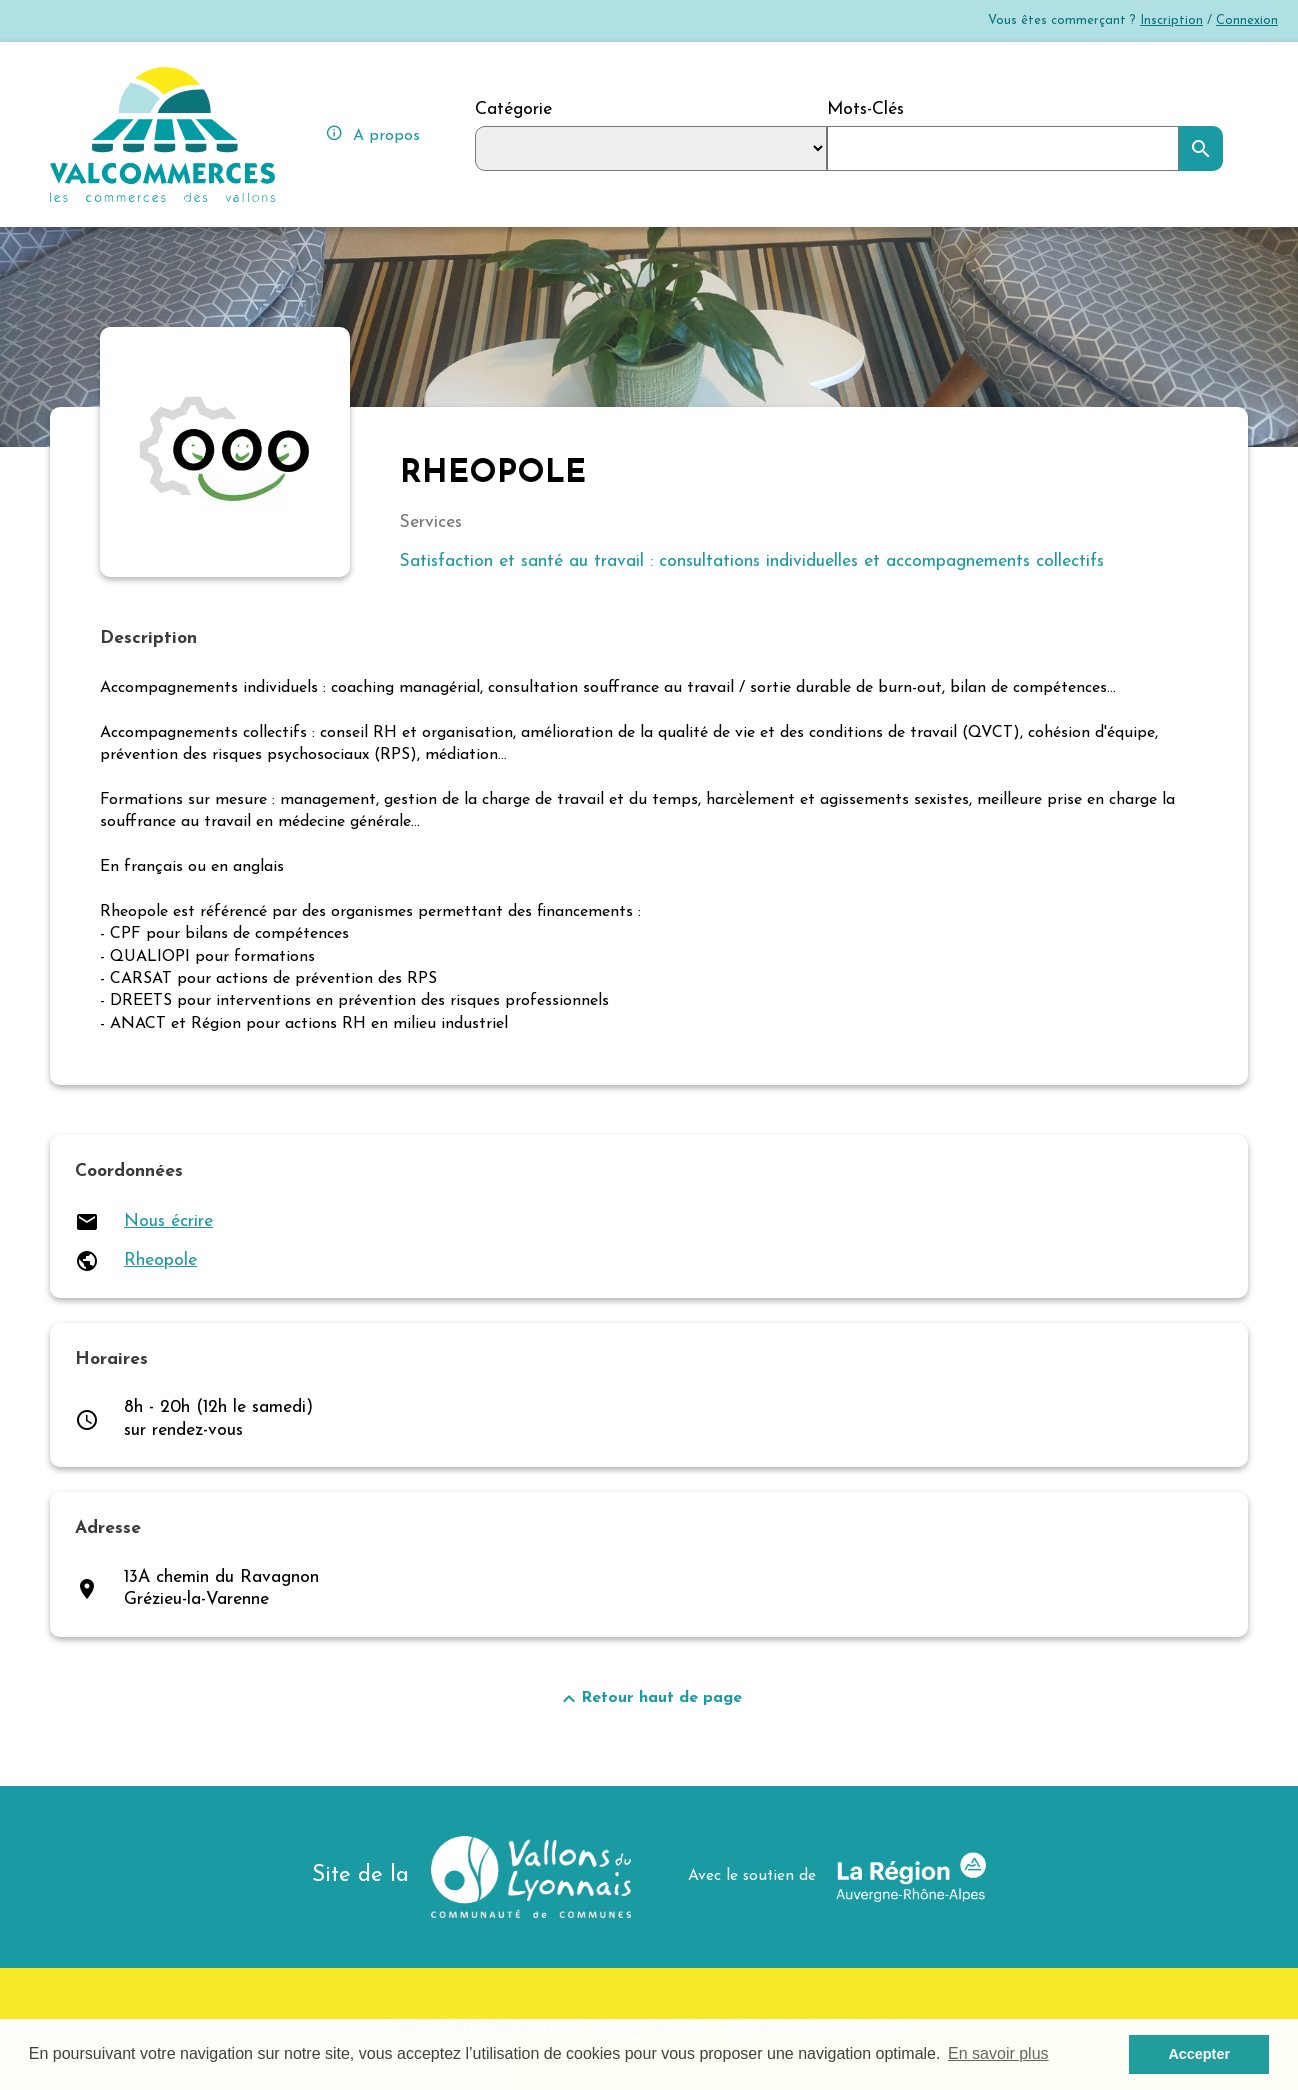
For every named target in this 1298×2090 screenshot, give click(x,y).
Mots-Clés (865, 109)
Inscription (1171, 20)
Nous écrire (168, 1221)
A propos (372, 133)
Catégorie (513, 109)
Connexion (1247, 20)
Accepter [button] (1199, 2054)
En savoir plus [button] (998, 2053)
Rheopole (160, 1260)
